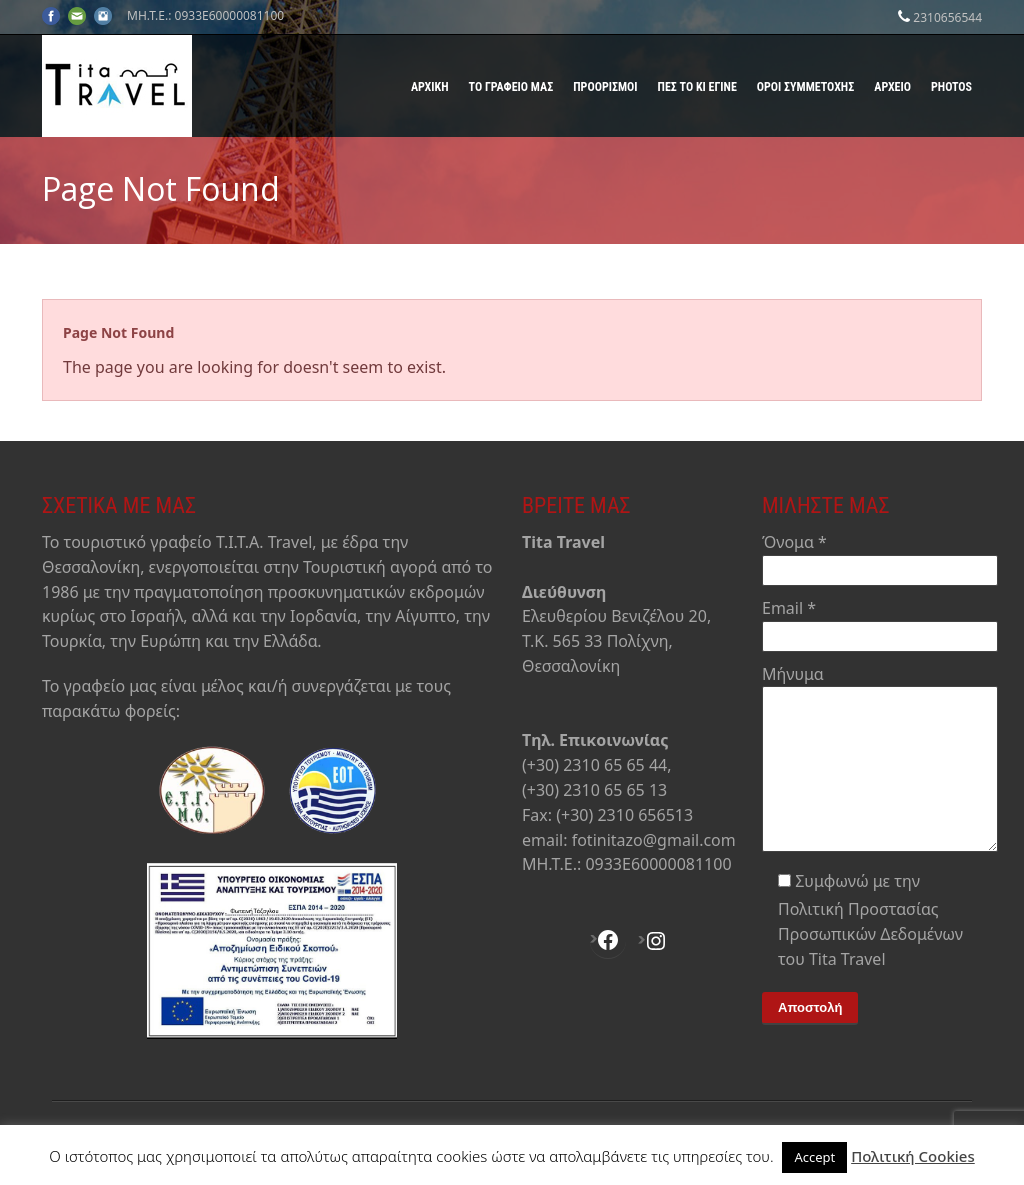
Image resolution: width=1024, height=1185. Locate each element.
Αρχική (430, 87)
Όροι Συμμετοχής (805, 87)
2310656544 (947, 17)
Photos (951, 87)
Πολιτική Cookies (913, 1156)
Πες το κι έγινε (697, 87)
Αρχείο (892, 87)
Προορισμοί (605, 87)
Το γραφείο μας (511, 87)
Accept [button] (814, 1157)
